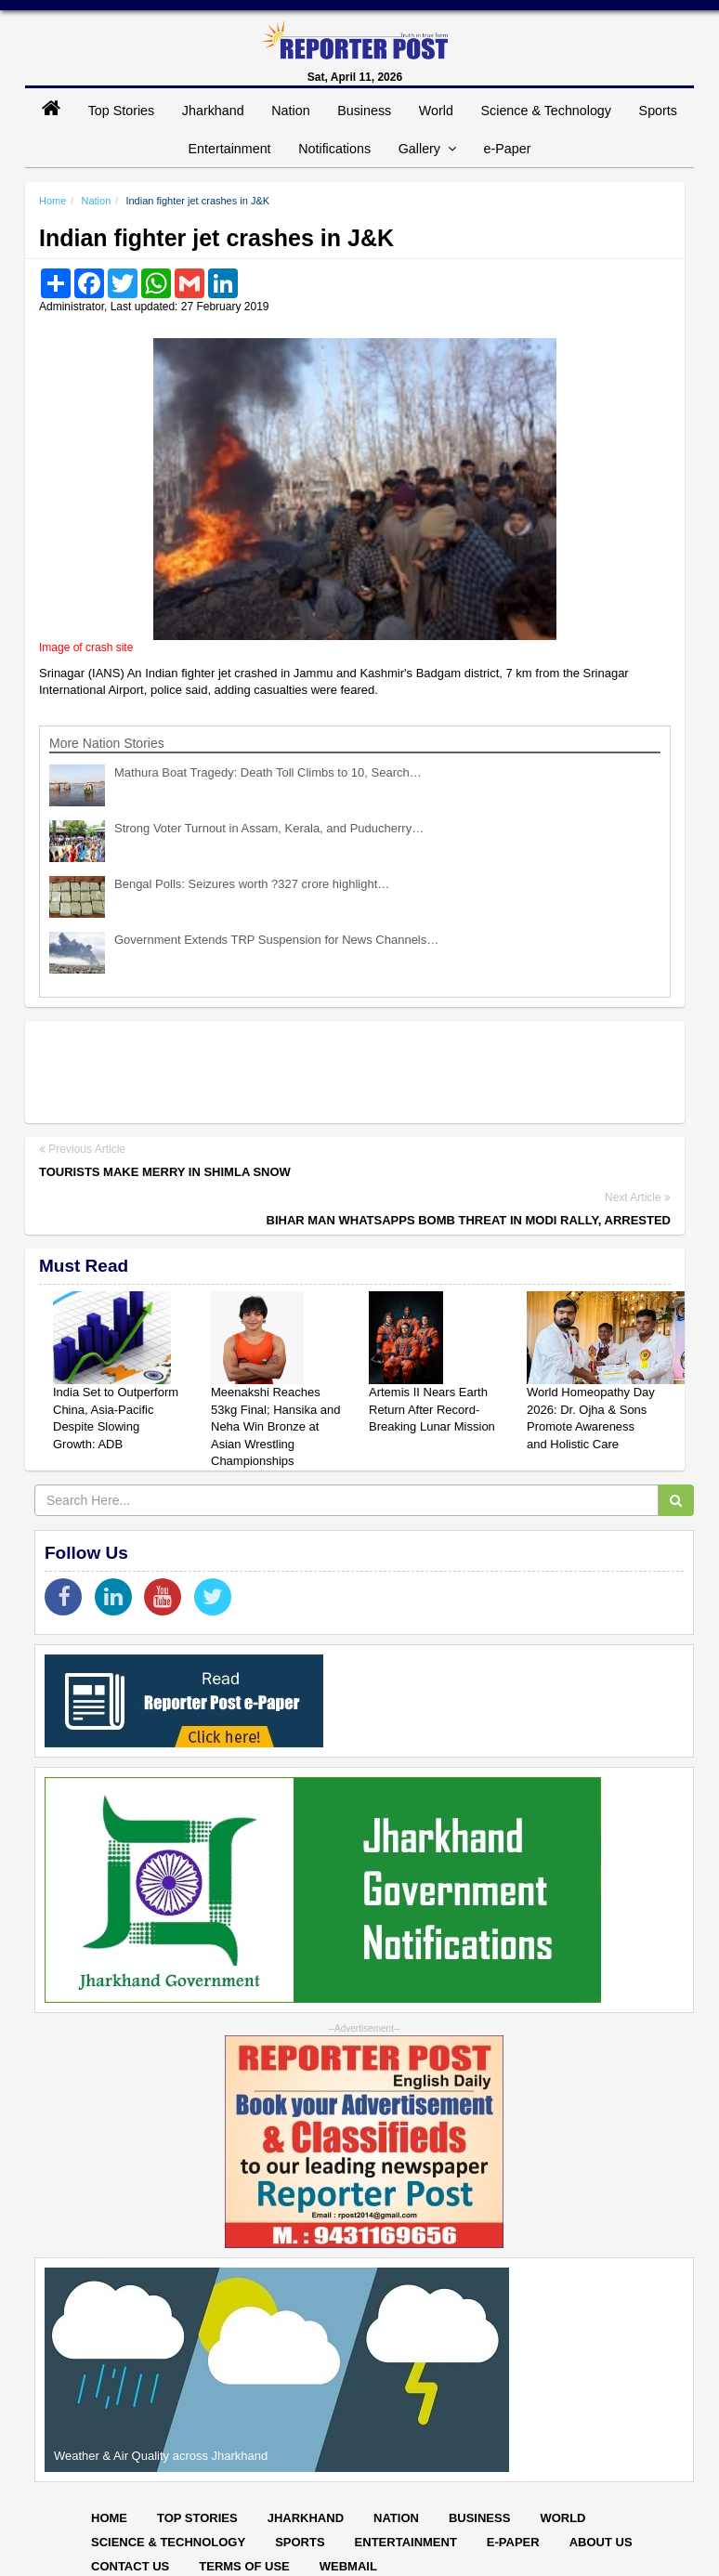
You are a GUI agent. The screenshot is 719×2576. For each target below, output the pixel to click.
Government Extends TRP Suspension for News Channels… (276, 940)
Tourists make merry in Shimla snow (165, 1172)
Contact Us (130, 2566)
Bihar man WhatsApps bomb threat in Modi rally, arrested (469, 1220)
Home (52, 200)
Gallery (427, 148)
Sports (658, 110)
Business (364, 110)
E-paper (513, 2542)
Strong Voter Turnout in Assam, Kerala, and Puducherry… (269, 828)
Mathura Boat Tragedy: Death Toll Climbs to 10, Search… (268, 772)
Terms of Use (244, 2566)
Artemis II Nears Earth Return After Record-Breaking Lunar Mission (432, 1409)
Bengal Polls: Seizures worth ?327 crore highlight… (251, 884)
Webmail (348, 2566)
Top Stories (121, 110)
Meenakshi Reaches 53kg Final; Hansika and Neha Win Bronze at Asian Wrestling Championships (275, 1426)
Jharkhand (213, 110)
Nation (290, 110)
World (436, 110)
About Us (601, 2542)
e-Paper (507, 148)
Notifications (334, 148)
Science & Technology (546, 110)
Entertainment (230, 148)
